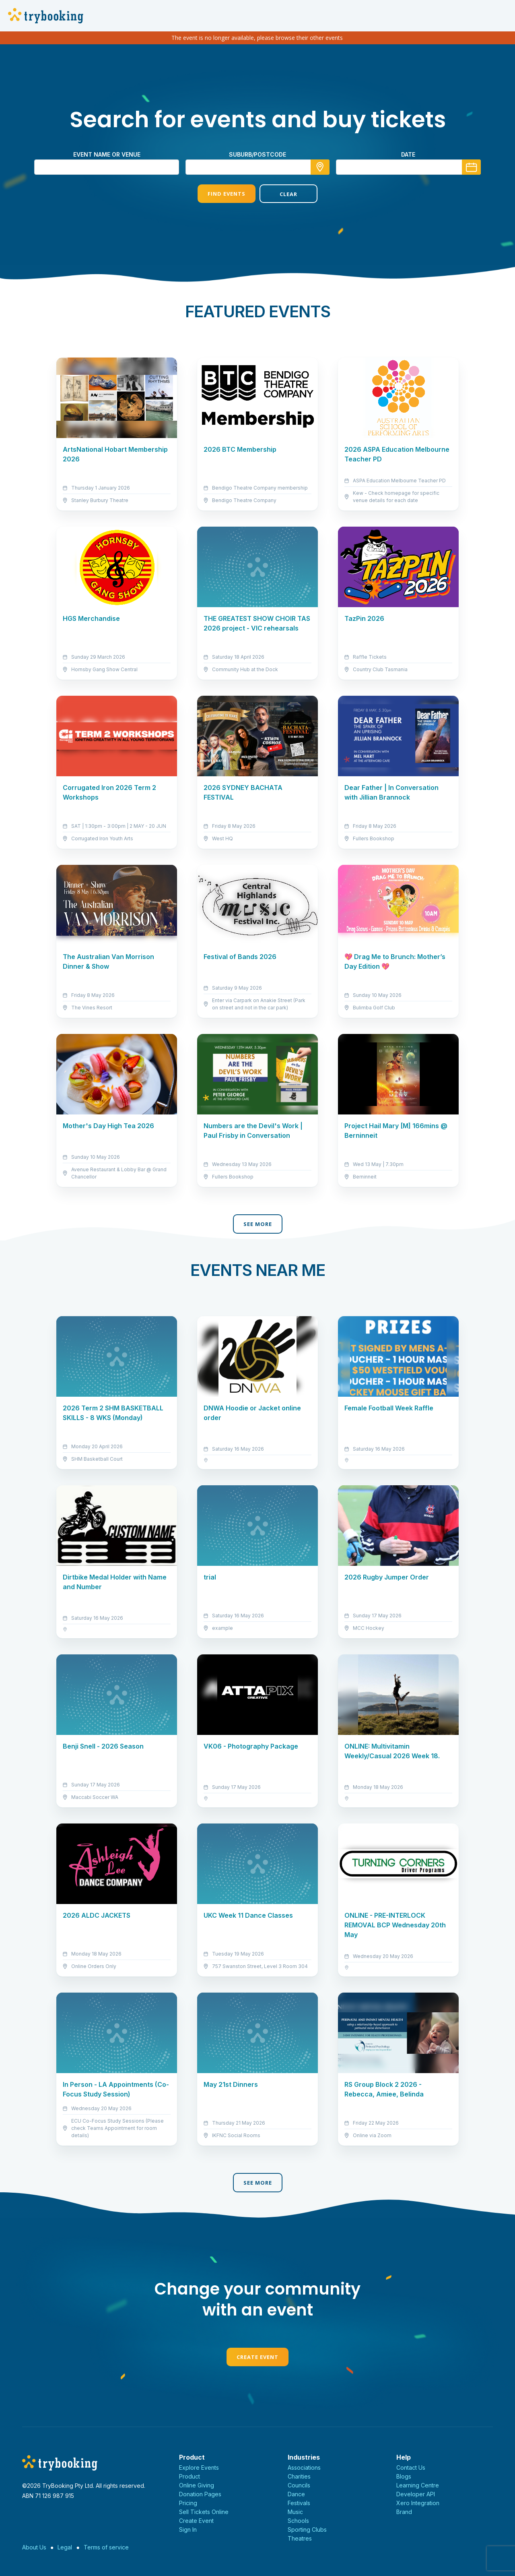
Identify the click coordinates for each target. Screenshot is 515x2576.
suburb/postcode (257, 154)
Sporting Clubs (307, 2529)
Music (295, 2511)
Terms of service (106, 2547)
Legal (65, 2547)
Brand (404, 2511)
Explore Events (199, 2467)
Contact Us (410, 2467)
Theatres (300, 2538)
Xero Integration (417, 2503)
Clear (288, 194)
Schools (298, 2520)
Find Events (226, 193)
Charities (299, 2476)
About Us (34, 2547)
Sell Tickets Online (204, 2511)
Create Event (257, 2357)
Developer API (415, 2494)
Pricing (188, 2503)
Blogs (403, 2476)
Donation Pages (200, 2494)
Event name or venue (106, 154)
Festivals (299, 2503)
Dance (296, 2494)
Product (189, 2476)
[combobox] (257, 167)
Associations (304, 2467)
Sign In (188, 2529)
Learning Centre (417, 2485)
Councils (299, 2485)
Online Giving (196, 2485)
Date (408, 154)
